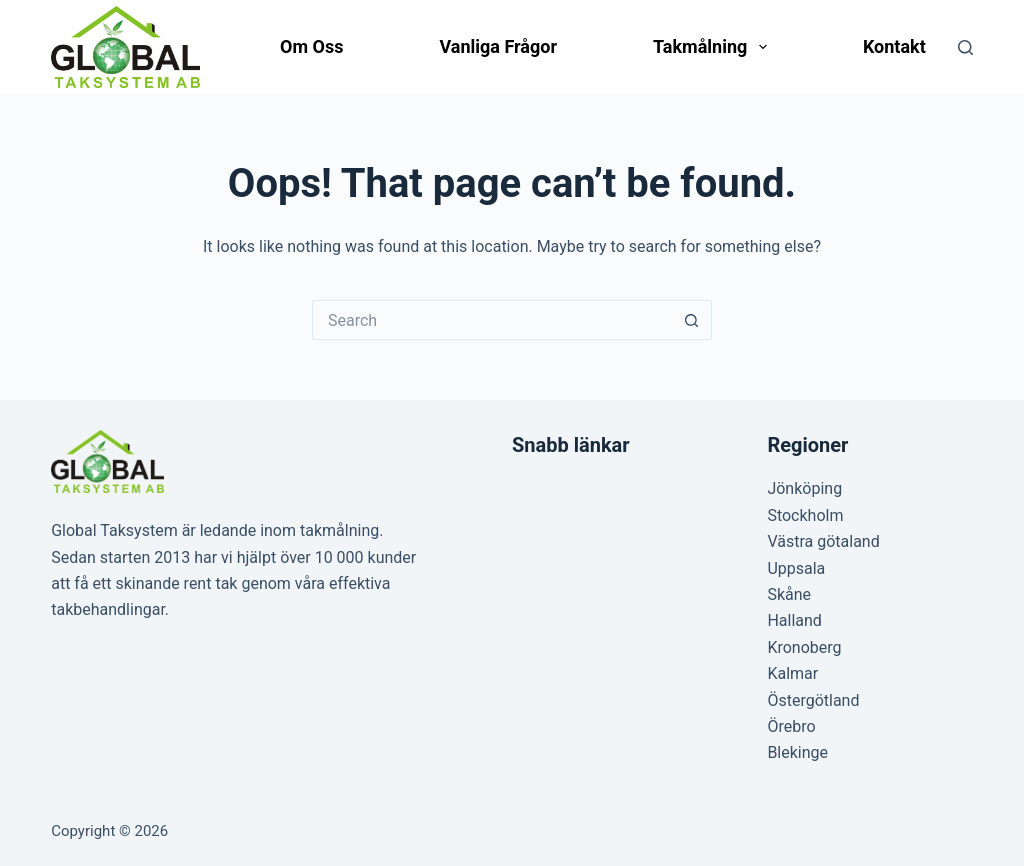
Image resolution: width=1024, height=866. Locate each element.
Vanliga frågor (498, 46)
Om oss (311, 46)
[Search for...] (492, 320)
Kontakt (894, 46)
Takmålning (714, 47)
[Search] (965, 47)
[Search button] (692, 320)
